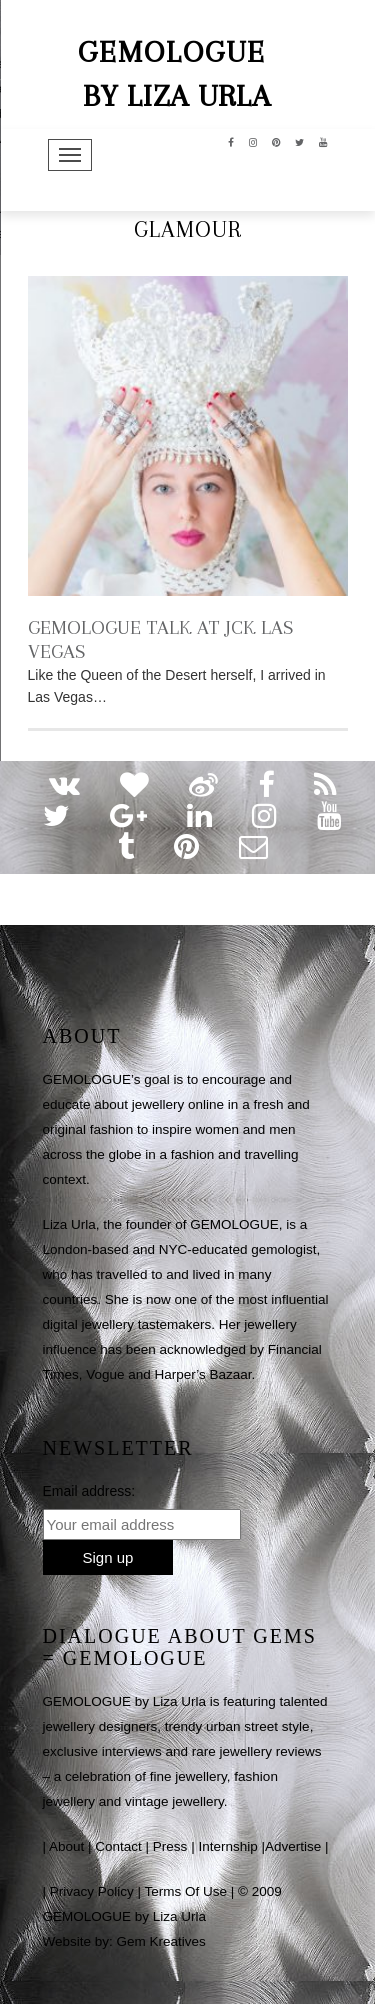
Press (170, 1846)
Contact (118, 1846)
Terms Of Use (186, 1891)
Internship (227, 1846)
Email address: (89, 1491)
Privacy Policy (92, 1891)
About (66, 1846)
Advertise (293, 1846)
